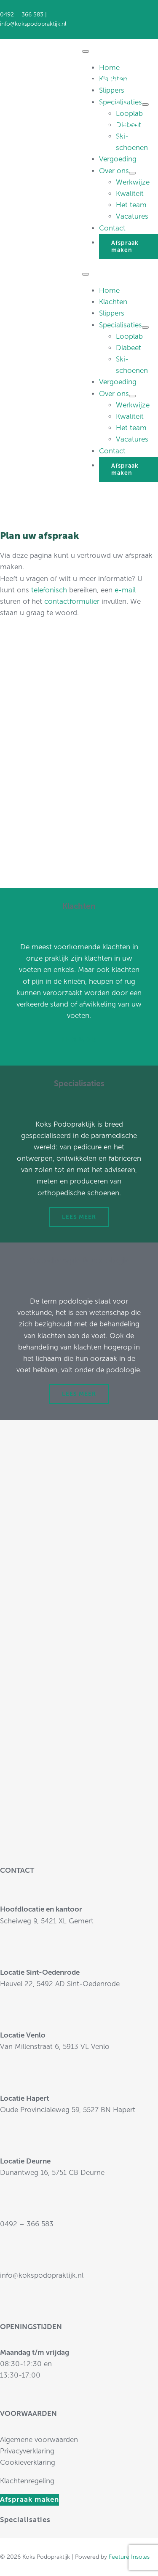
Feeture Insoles (129, 2557)
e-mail (125, 590)
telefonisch (49, 590)
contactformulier (71, 601)
